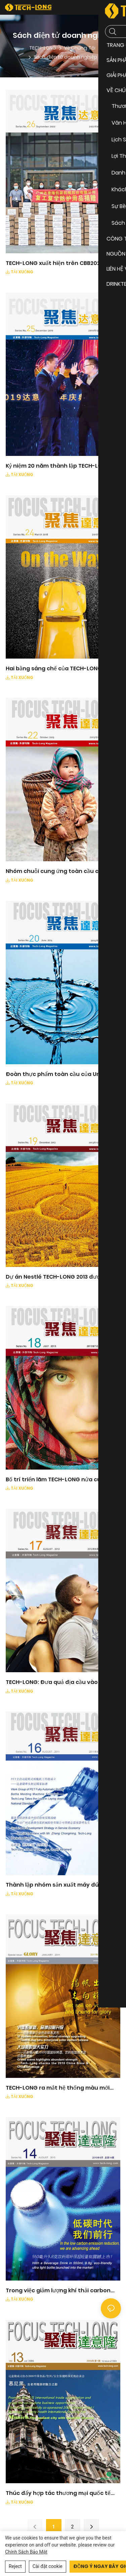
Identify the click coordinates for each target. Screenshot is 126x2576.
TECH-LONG (42, 48)
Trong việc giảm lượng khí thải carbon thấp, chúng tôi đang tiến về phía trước (61, 2291)
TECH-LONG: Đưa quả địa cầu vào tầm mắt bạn (58, 1682)
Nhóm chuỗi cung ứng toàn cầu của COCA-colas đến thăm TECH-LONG (56, 871)
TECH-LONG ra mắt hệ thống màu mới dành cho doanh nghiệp (58, 2088)
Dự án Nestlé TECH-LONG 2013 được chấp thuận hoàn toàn (62, 1277)
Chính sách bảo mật (26, 2552)
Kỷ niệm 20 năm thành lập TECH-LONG (58, 466)
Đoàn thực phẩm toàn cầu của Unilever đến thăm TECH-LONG (61, 1074)
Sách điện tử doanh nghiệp (65, 57)
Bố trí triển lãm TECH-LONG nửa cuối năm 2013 (63, 1480)
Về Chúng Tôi (79, 48)
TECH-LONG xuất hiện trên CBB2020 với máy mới (59, 263)
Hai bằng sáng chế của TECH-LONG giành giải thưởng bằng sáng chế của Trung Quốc (62, 669)
